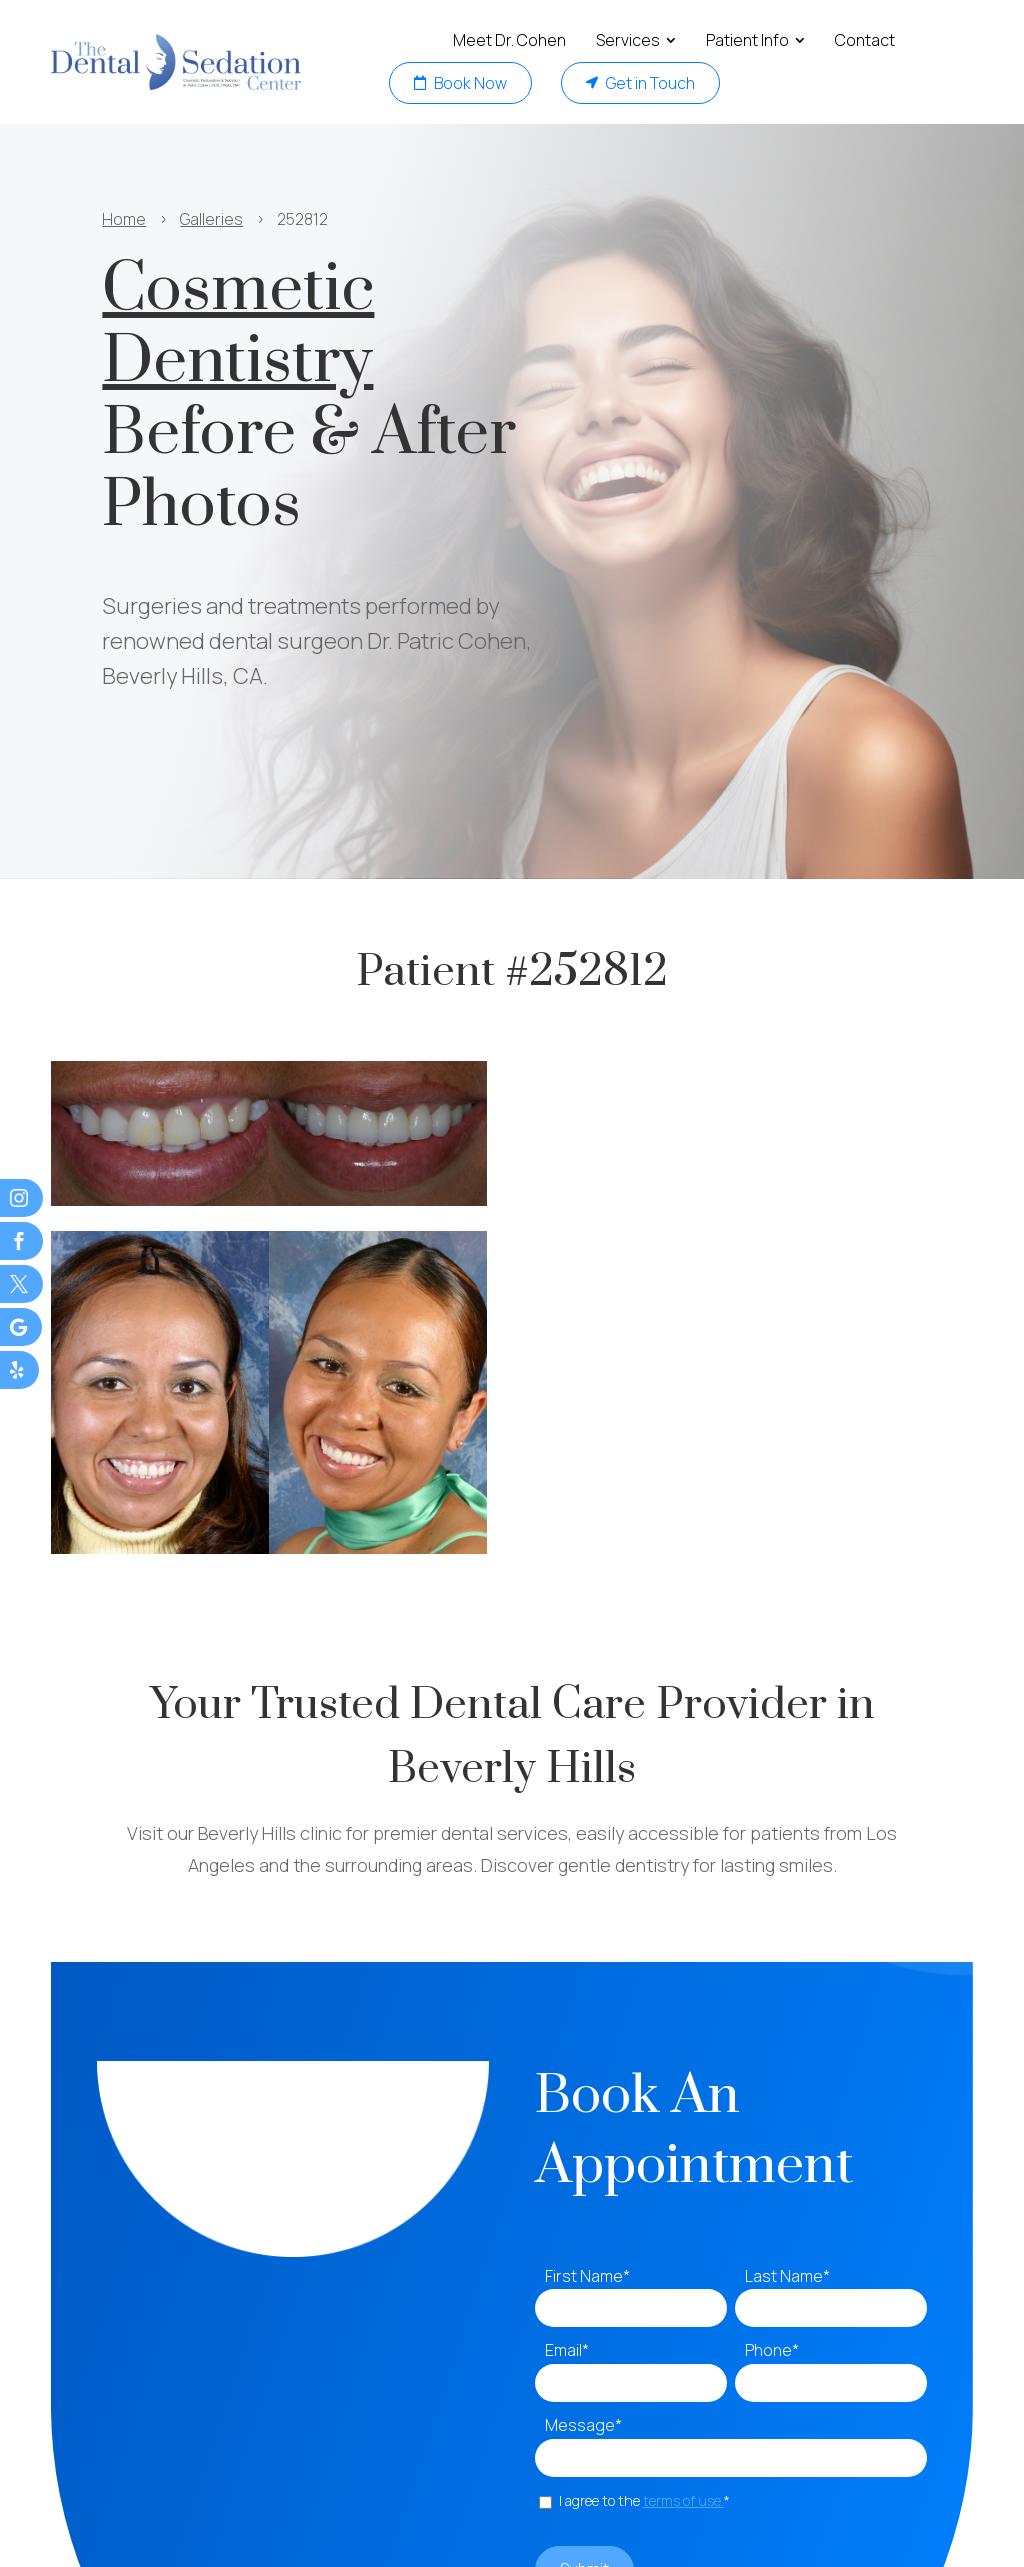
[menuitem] (509, 41)
